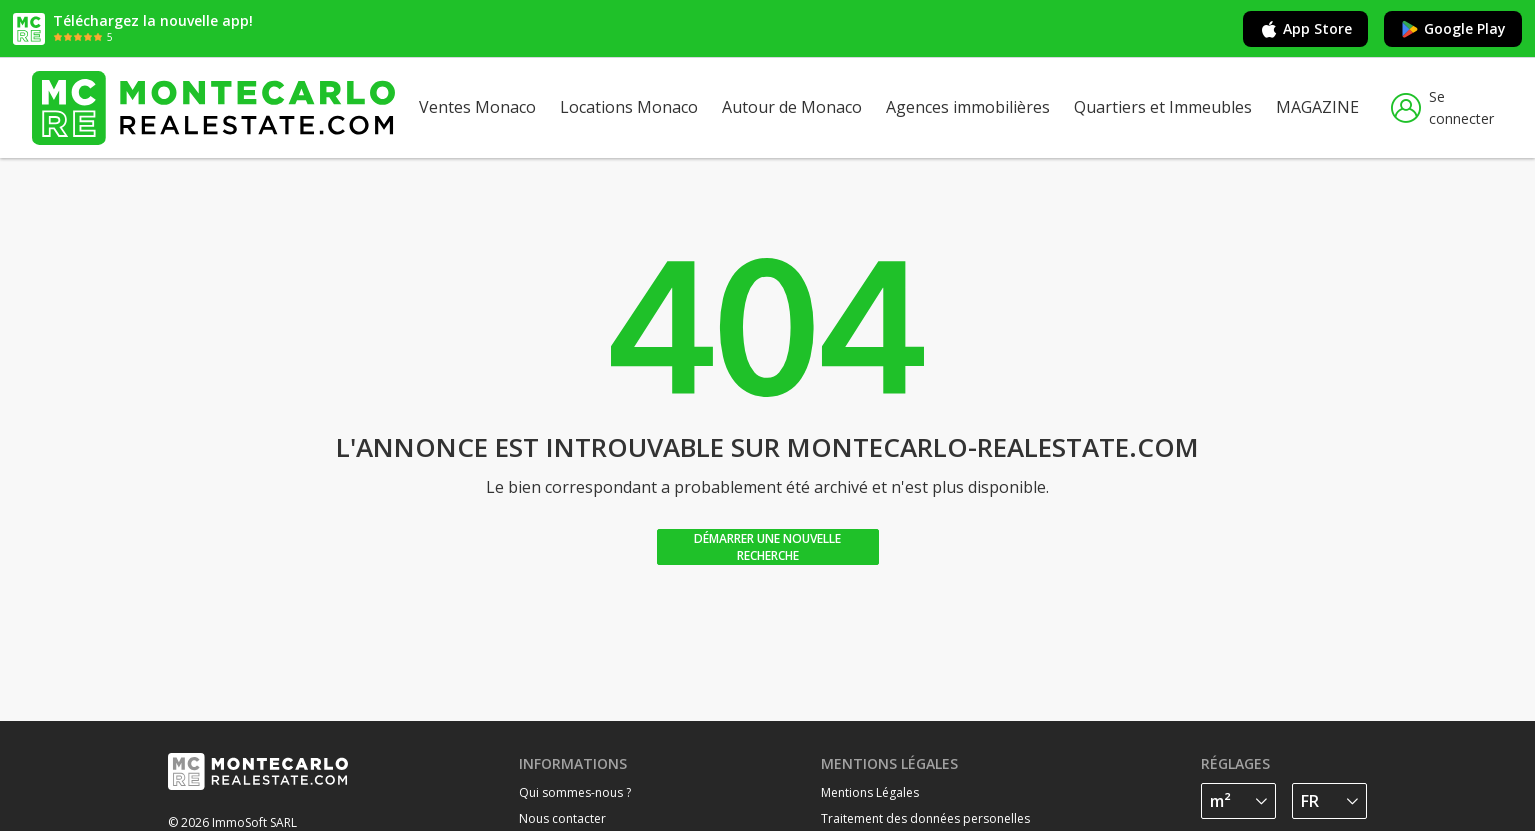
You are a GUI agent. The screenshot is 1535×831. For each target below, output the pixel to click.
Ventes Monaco (477, 107)
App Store (1305, 29)
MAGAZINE (1317, 107)
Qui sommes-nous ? (575, 792)
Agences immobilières (968, 107)
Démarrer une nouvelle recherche (767, 547)
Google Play (1453, 29)
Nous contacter (562, 818)
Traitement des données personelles (925, 818)
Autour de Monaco (792, 107)
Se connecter (1442, 107)
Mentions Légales (870, 792)
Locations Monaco (629, 107)
